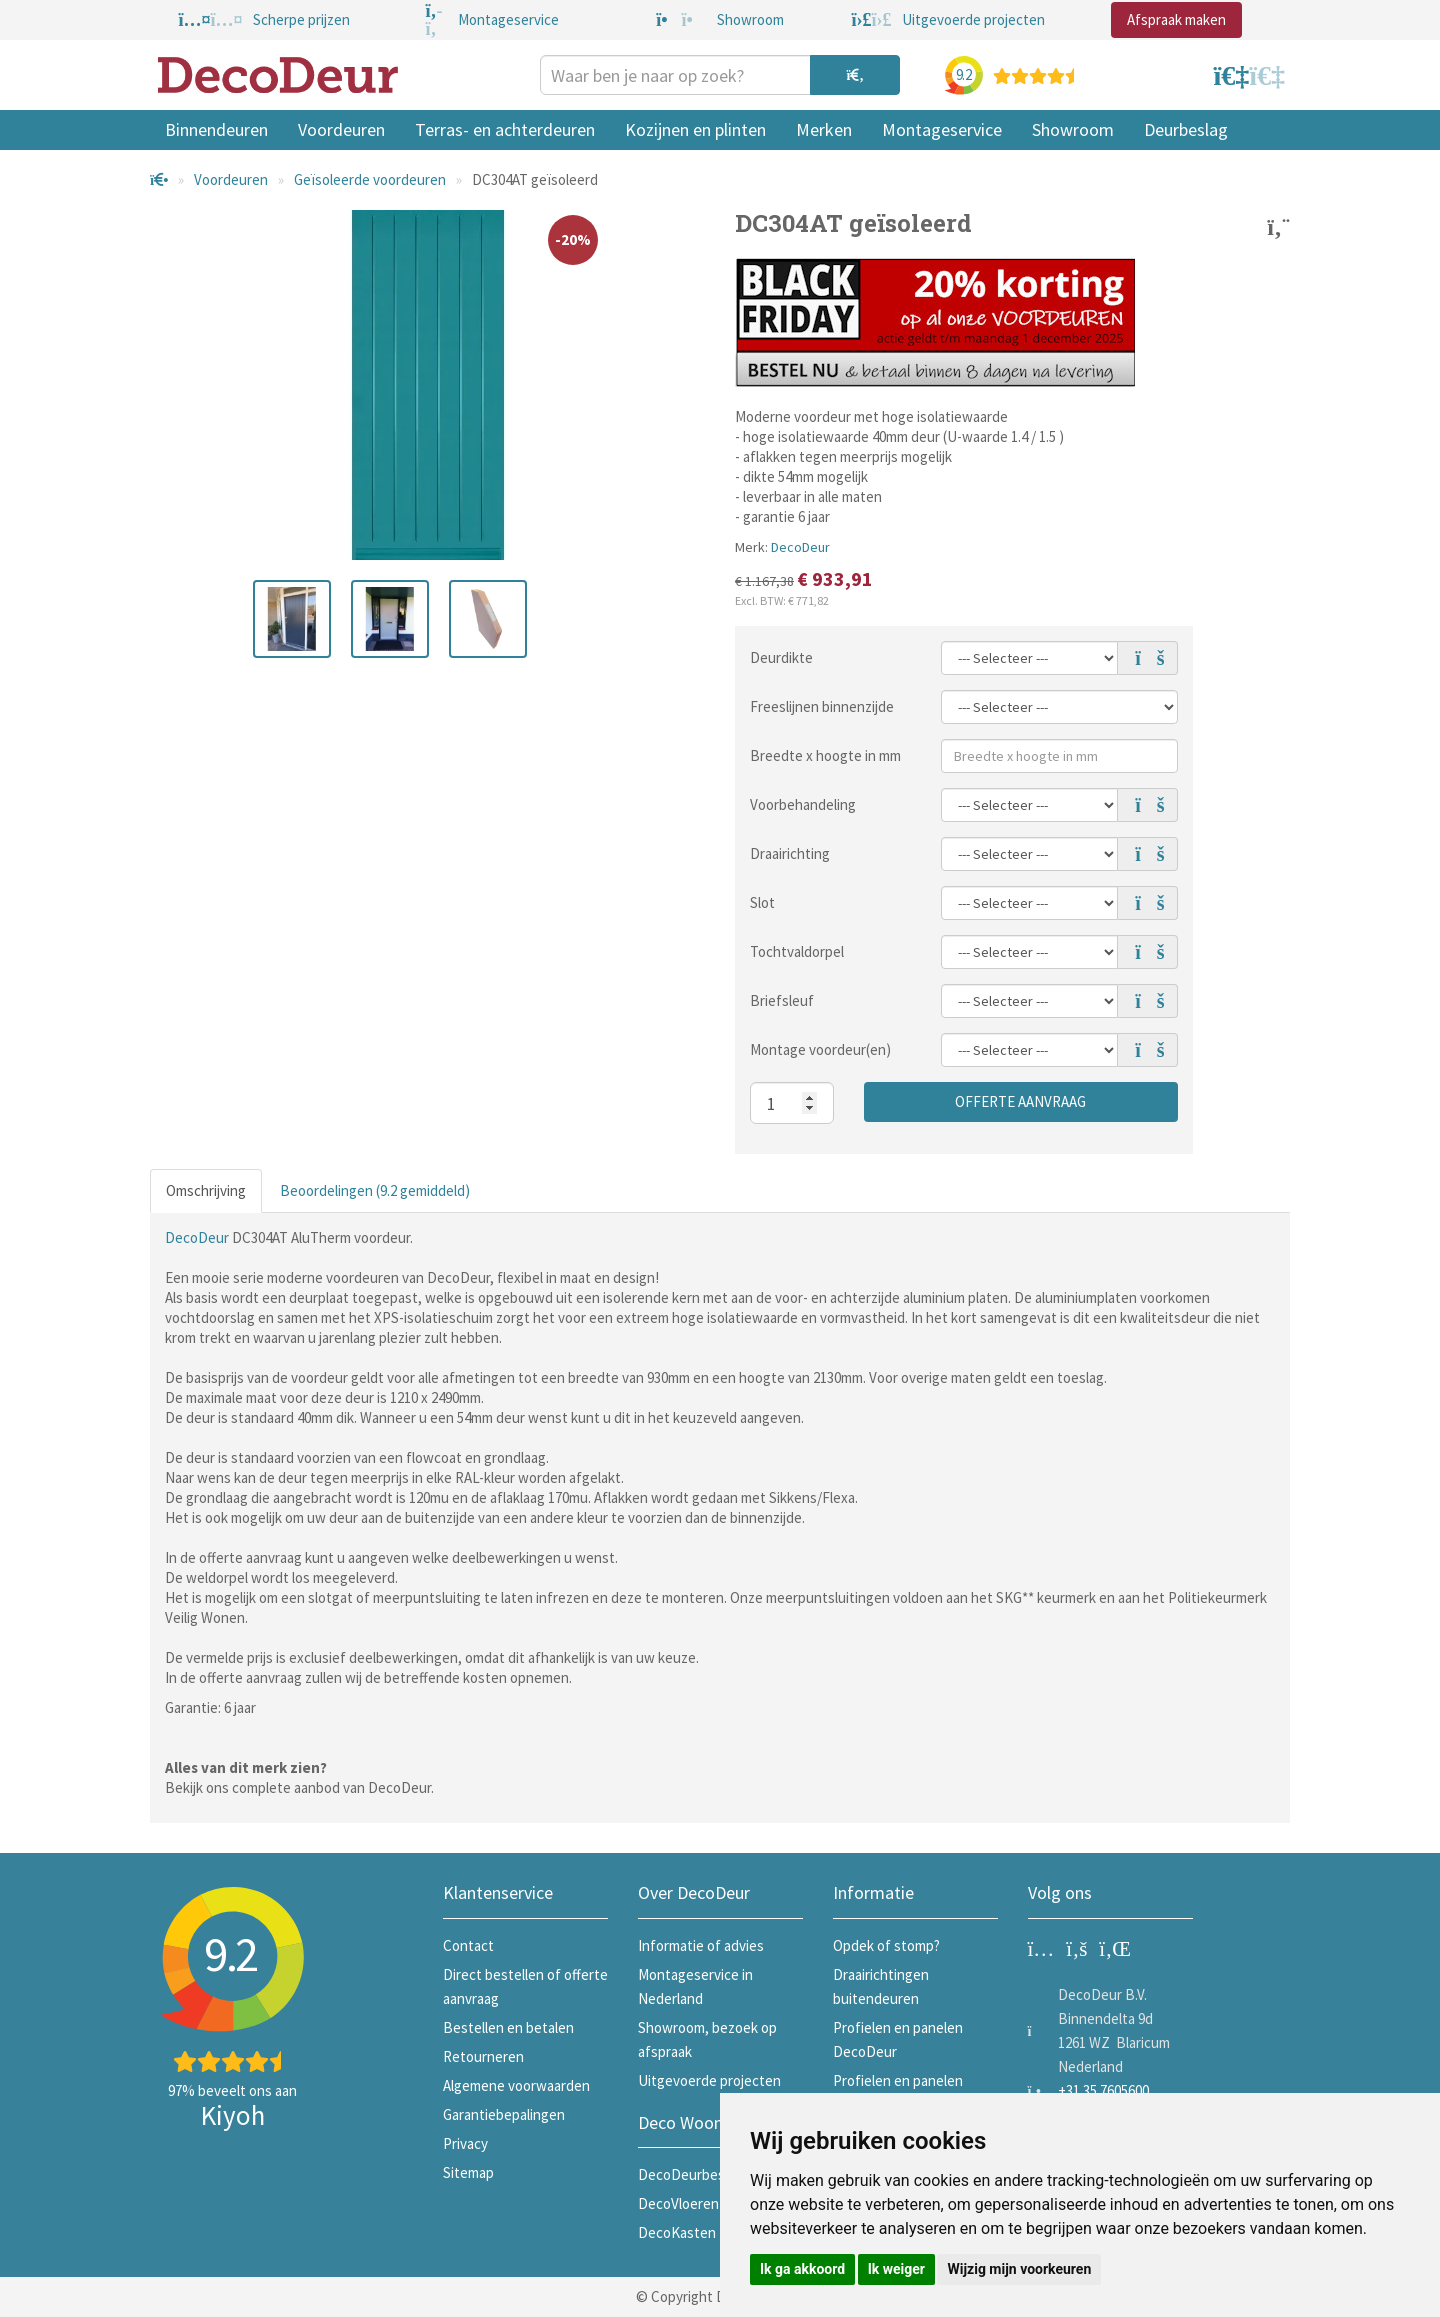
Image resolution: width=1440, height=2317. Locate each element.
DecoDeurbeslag (690, 2174)
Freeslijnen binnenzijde (822, 706)
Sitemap (468, 2172)
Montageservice (942, 129)
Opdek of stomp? (886, 1945)
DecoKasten (677, 2232)
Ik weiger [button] (896, 2269)
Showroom (1073, 129)
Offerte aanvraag (1020, 1101)
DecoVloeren (678, 2203)
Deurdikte (781, 657)
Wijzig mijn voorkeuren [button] (1019, 2269)
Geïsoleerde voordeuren (370, 179)
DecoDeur (800, 547)
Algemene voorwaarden (516, 2085)
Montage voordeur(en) (820, 1049)
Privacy (465, 2143)
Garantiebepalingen (504, 2114)
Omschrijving (206, 1190)
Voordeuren (341, 129)
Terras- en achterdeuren (505, 129)
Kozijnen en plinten (695, 129)
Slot (762, 902)
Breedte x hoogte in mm (825, 755)
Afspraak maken (1176, 19)
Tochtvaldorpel (797, 951)
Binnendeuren (216, 129)
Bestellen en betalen (508, 2027)
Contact (468, 1945)
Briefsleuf (782, 1000)
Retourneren (483, 2056)
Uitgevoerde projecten (709, 2080)
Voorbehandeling (803, 804)
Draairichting (790, 853)
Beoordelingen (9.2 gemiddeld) (375, 1190)
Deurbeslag (1186, 129)
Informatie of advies (701, 1945)
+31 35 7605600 (1103, 2090)
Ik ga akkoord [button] (802, 2269)
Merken (824, 129)
